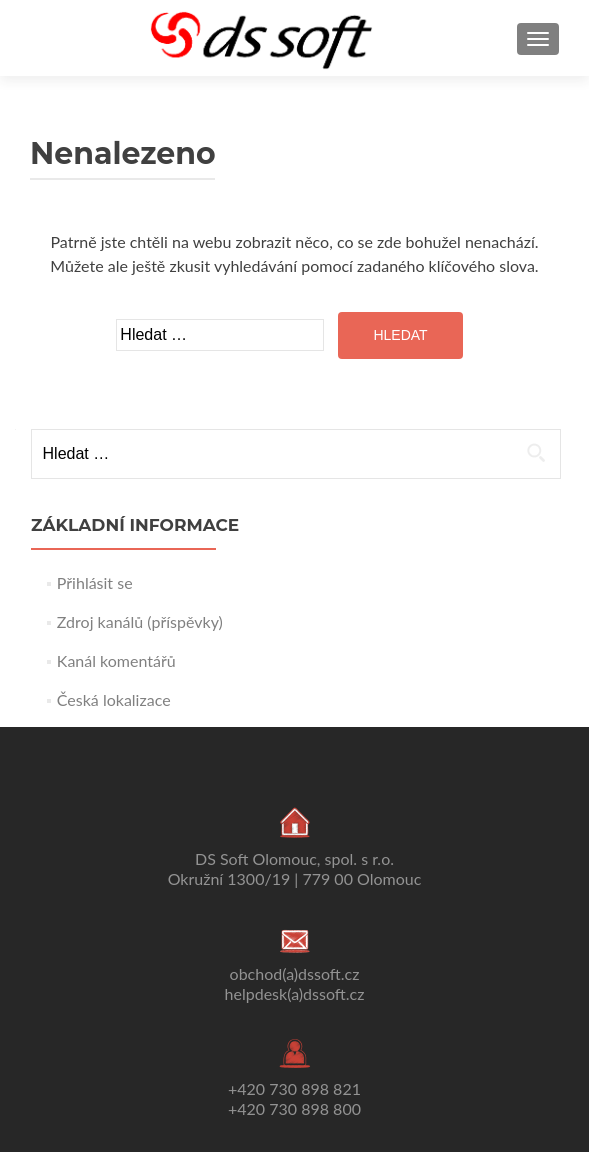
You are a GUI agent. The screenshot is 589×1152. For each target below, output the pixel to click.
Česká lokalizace (114, 699)
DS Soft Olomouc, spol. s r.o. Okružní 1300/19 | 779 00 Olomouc (295, 868)
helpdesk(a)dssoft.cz (295, 993)
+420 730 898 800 (294, 1108)
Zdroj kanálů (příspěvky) (140, 621)
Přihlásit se (95, 582)
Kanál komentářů (116, 660)
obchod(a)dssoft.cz (295, 973)
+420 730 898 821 (294, 1088)
